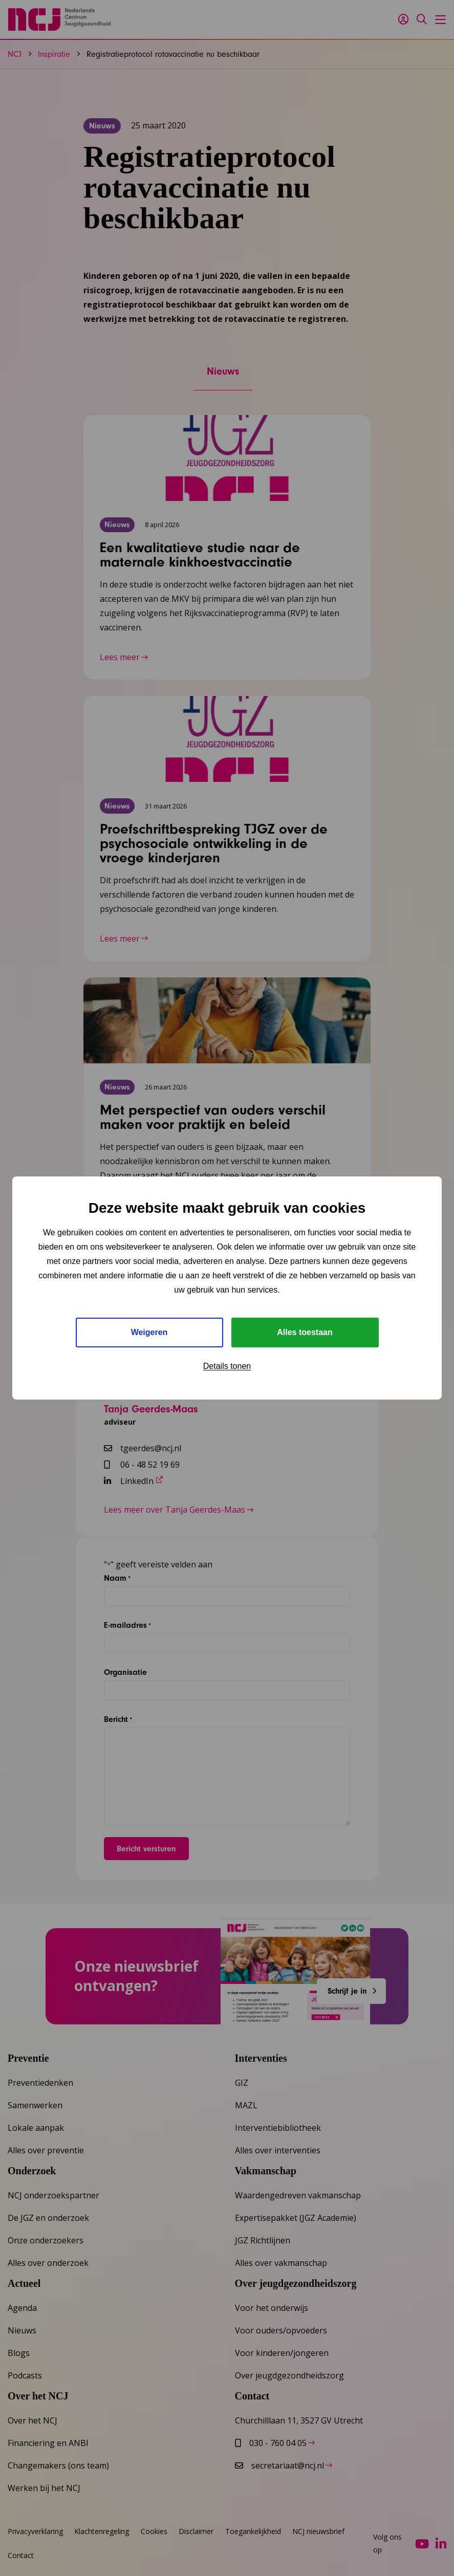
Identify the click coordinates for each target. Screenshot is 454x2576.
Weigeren (149, 1332)
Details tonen (227, 1366)
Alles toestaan (304, 1332)
